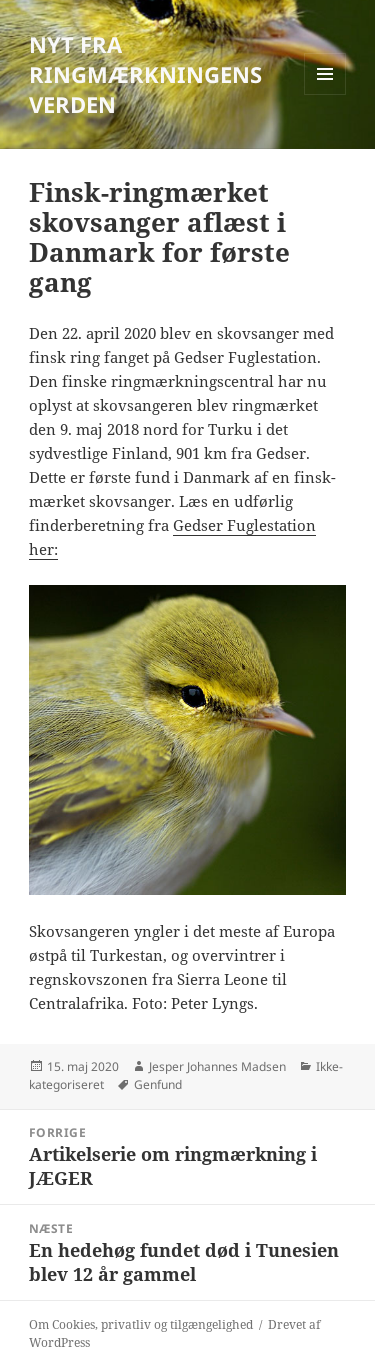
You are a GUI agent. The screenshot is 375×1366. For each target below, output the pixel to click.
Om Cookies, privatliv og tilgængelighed (141, 1324)
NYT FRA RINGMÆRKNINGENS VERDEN (145, 74)
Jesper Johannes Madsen (217, 1066)
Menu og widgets (325, 94)
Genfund (158, 1084)
